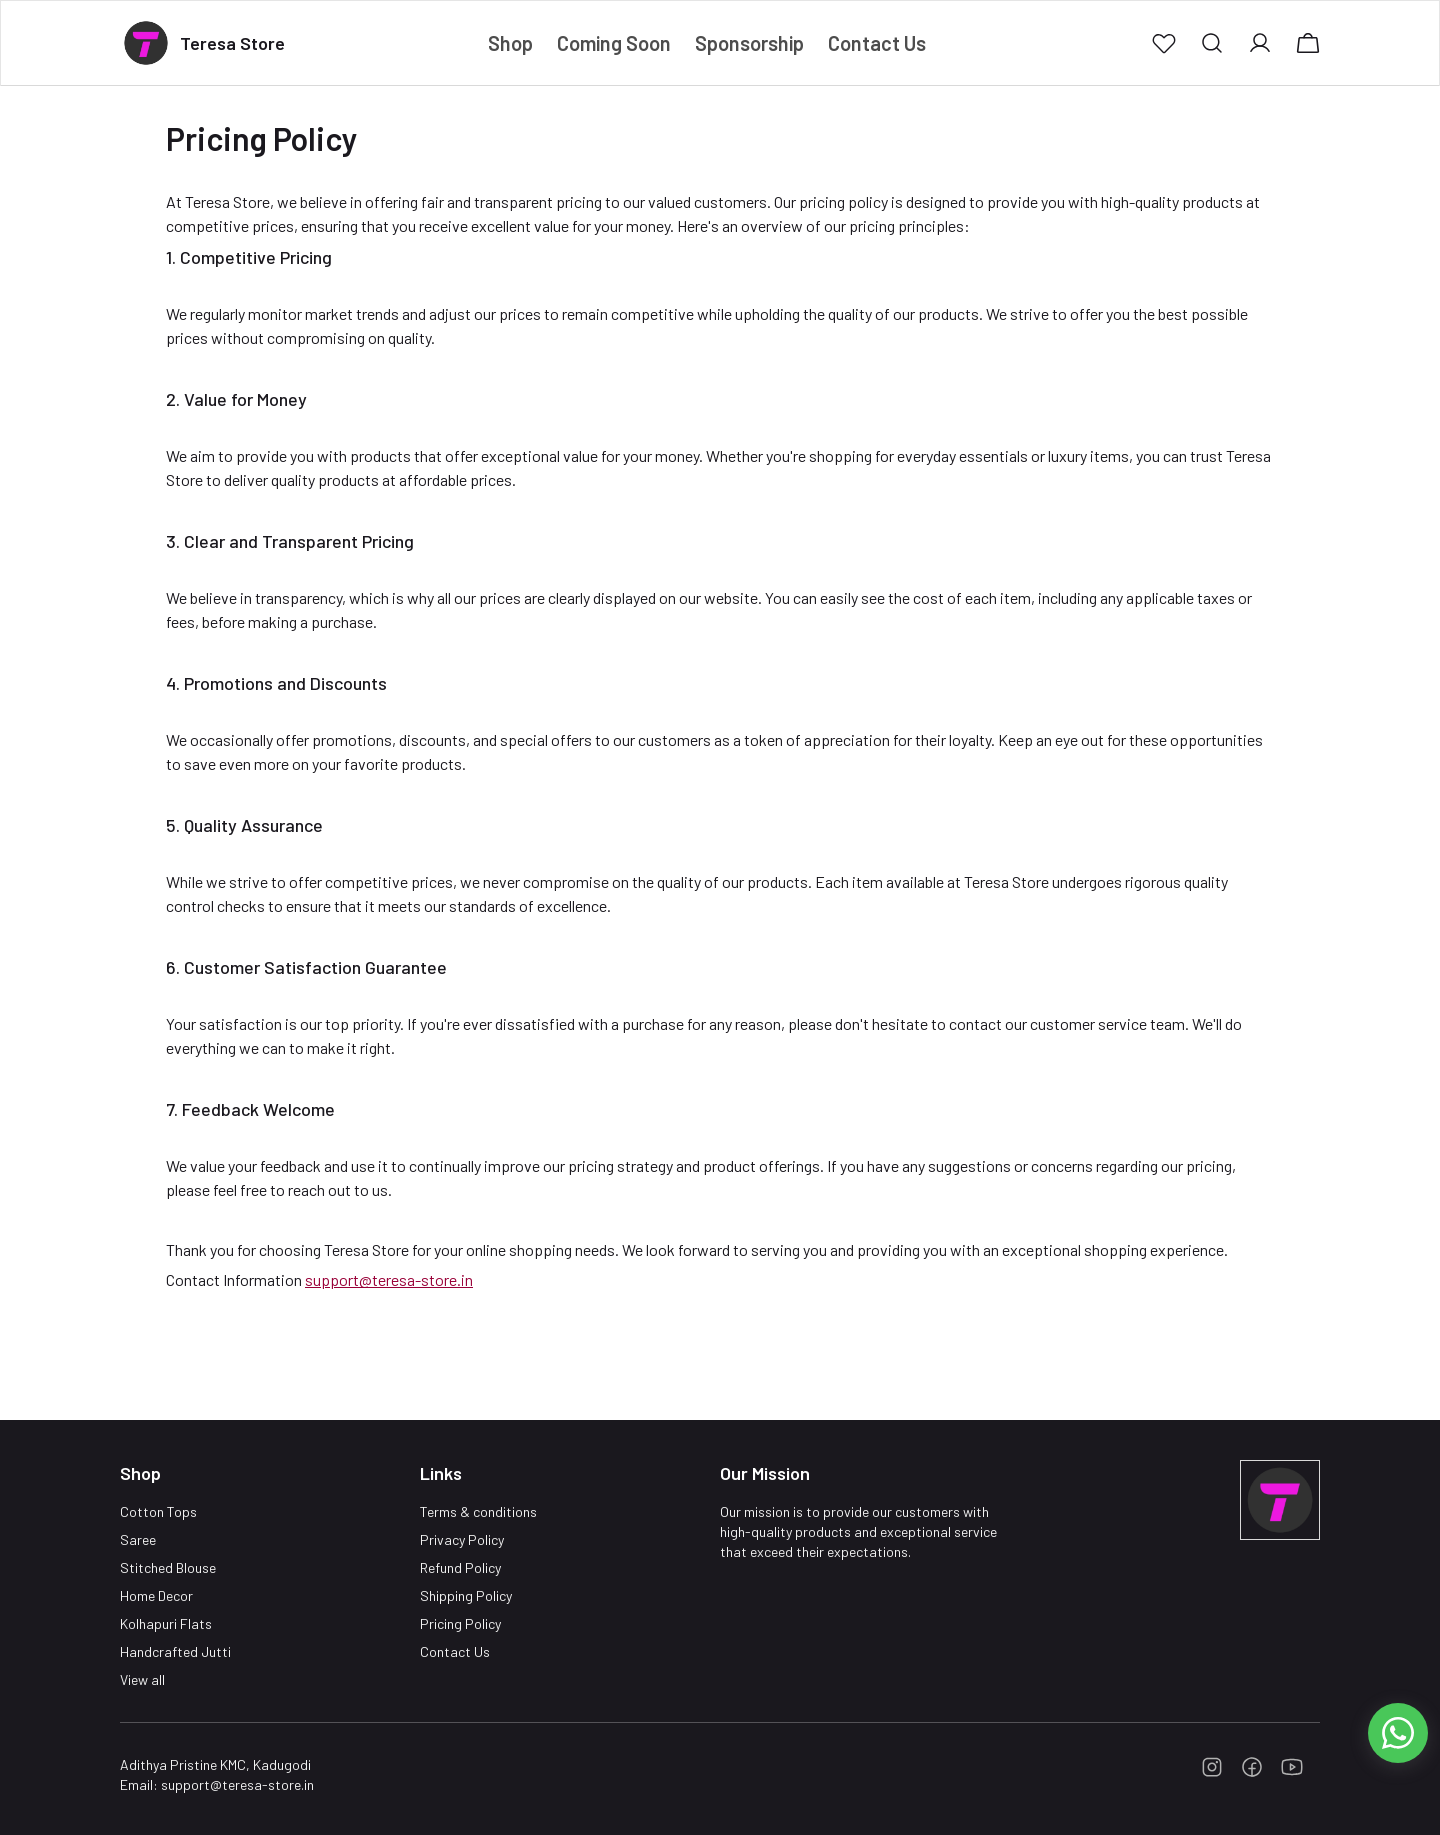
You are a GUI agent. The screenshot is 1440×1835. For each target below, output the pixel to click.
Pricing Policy (460, 1623)
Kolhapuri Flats (166, 1623)
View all (142, 1679)
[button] (1164, 43)
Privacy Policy (462, 1539)
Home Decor (156, 1595)
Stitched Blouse (168, 1567)
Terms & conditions (478, 1511)
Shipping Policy (466, 1595)
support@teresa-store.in (389, 1279)
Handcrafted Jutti (175, 1651)
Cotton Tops (158, 1511)
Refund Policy (460, 1567)
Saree (138, 1539)
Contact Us (455, 1651)
